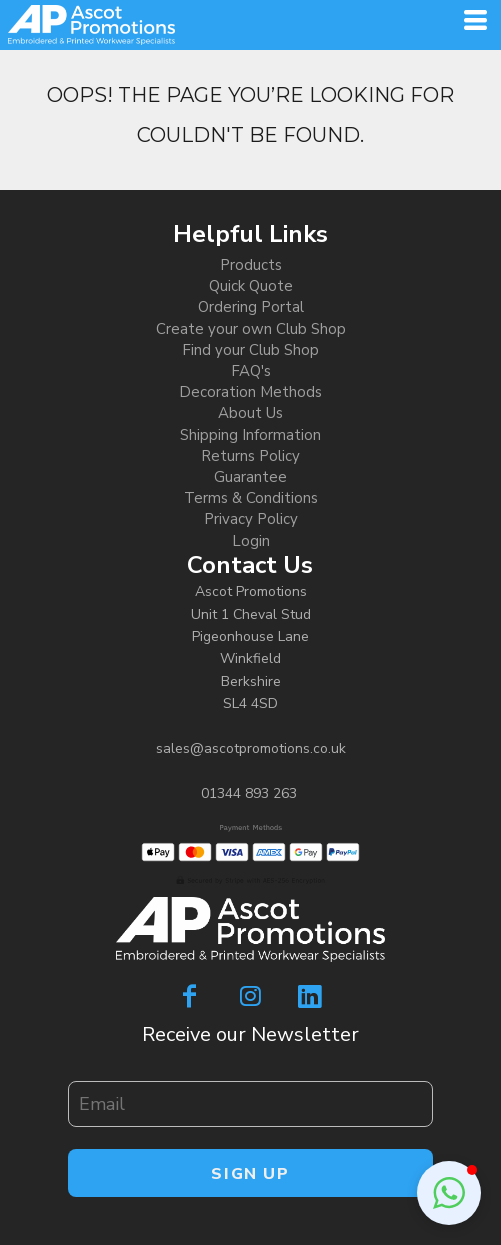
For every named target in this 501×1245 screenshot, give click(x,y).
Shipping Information (250, 435)
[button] (449, 1193)
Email (83, 1070)
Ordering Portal (251, 307)
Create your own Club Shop (251, 329)
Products (251, 265)
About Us (250, 413)
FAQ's (251, 371)
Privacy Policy (251, 519)
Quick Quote (251, 286)
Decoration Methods (250, 392)
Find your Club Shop (250, 350)
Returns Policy (250, 456)
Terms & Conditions (251, 498)
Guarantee (250, 477)
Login (251, 541)
